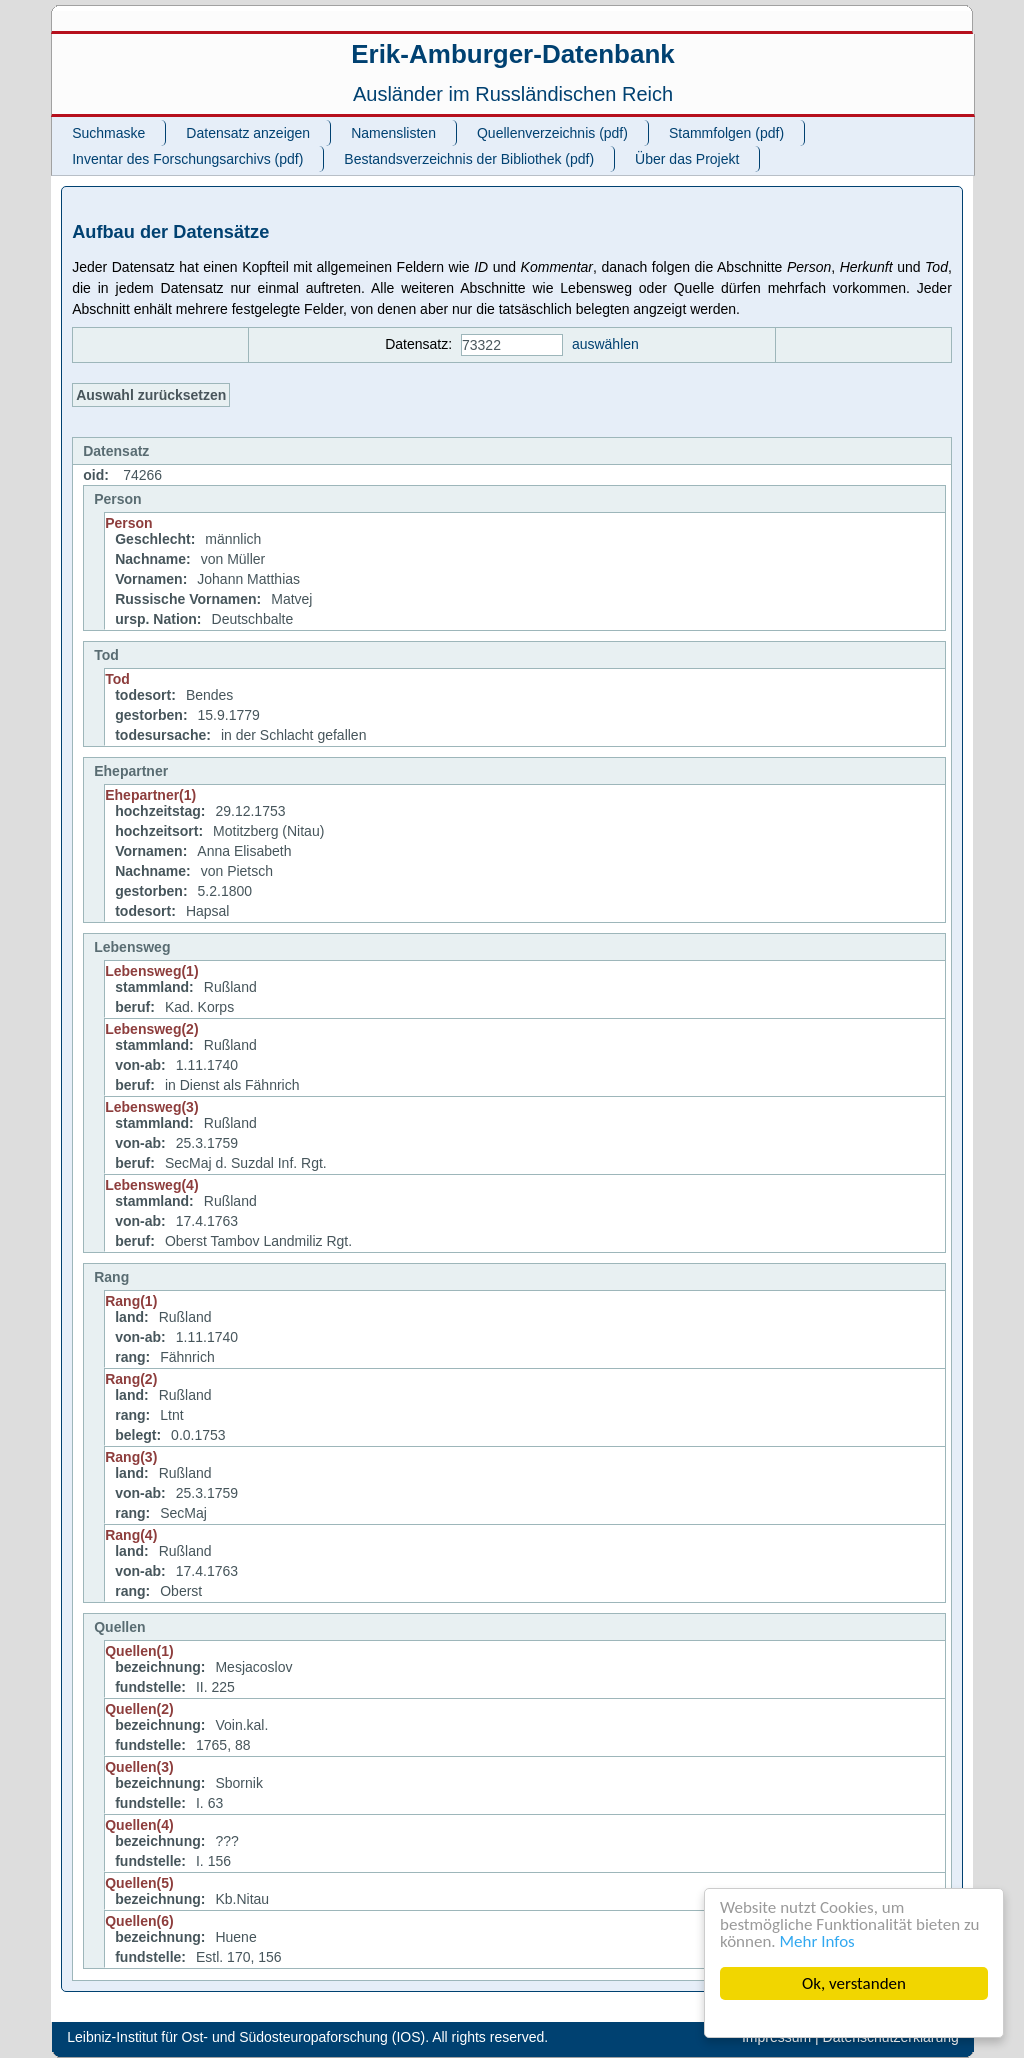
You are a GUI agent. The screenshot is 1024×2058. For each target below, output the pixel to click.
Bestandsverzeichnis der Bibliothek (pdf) (469, 159)
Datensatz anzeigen (248, 133)
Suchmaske (108, 133)
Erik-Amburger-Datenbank (513, 54)
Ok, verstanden (854, 1983)
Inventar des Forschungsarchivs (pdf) (187, 159)
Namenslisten (393, 133)
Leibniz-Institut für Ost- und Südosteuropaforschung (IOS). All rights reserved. (307, 2037)
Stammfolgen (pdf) (726, 133)
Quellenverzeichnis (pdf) (552, 133)
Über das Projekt (687, 159)
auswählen (605, 344)
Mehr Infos (817, 1941)
